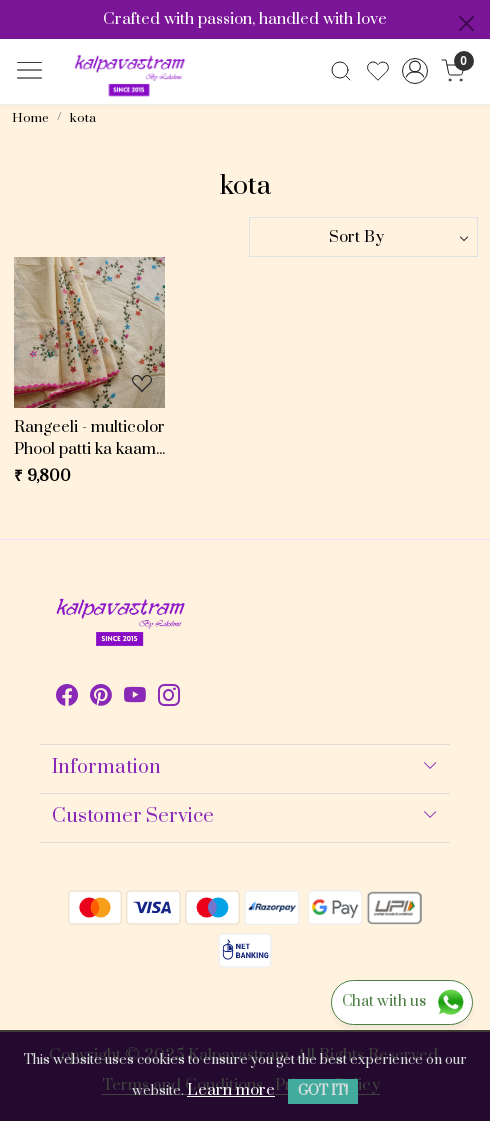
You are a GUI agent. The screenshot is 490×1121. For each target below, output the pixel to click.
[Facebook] (67, 699)
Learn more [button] (231, 1090)
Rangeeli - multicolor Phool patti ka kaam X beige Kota (89, 439)
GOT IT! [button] (323, 1091)
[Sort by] (363, 237)
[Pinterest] (101, 699)
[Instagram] (169, 699)
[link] (341, 71)
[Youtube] (135, 699)
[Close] (466, 23)
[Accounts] (415, 71)
